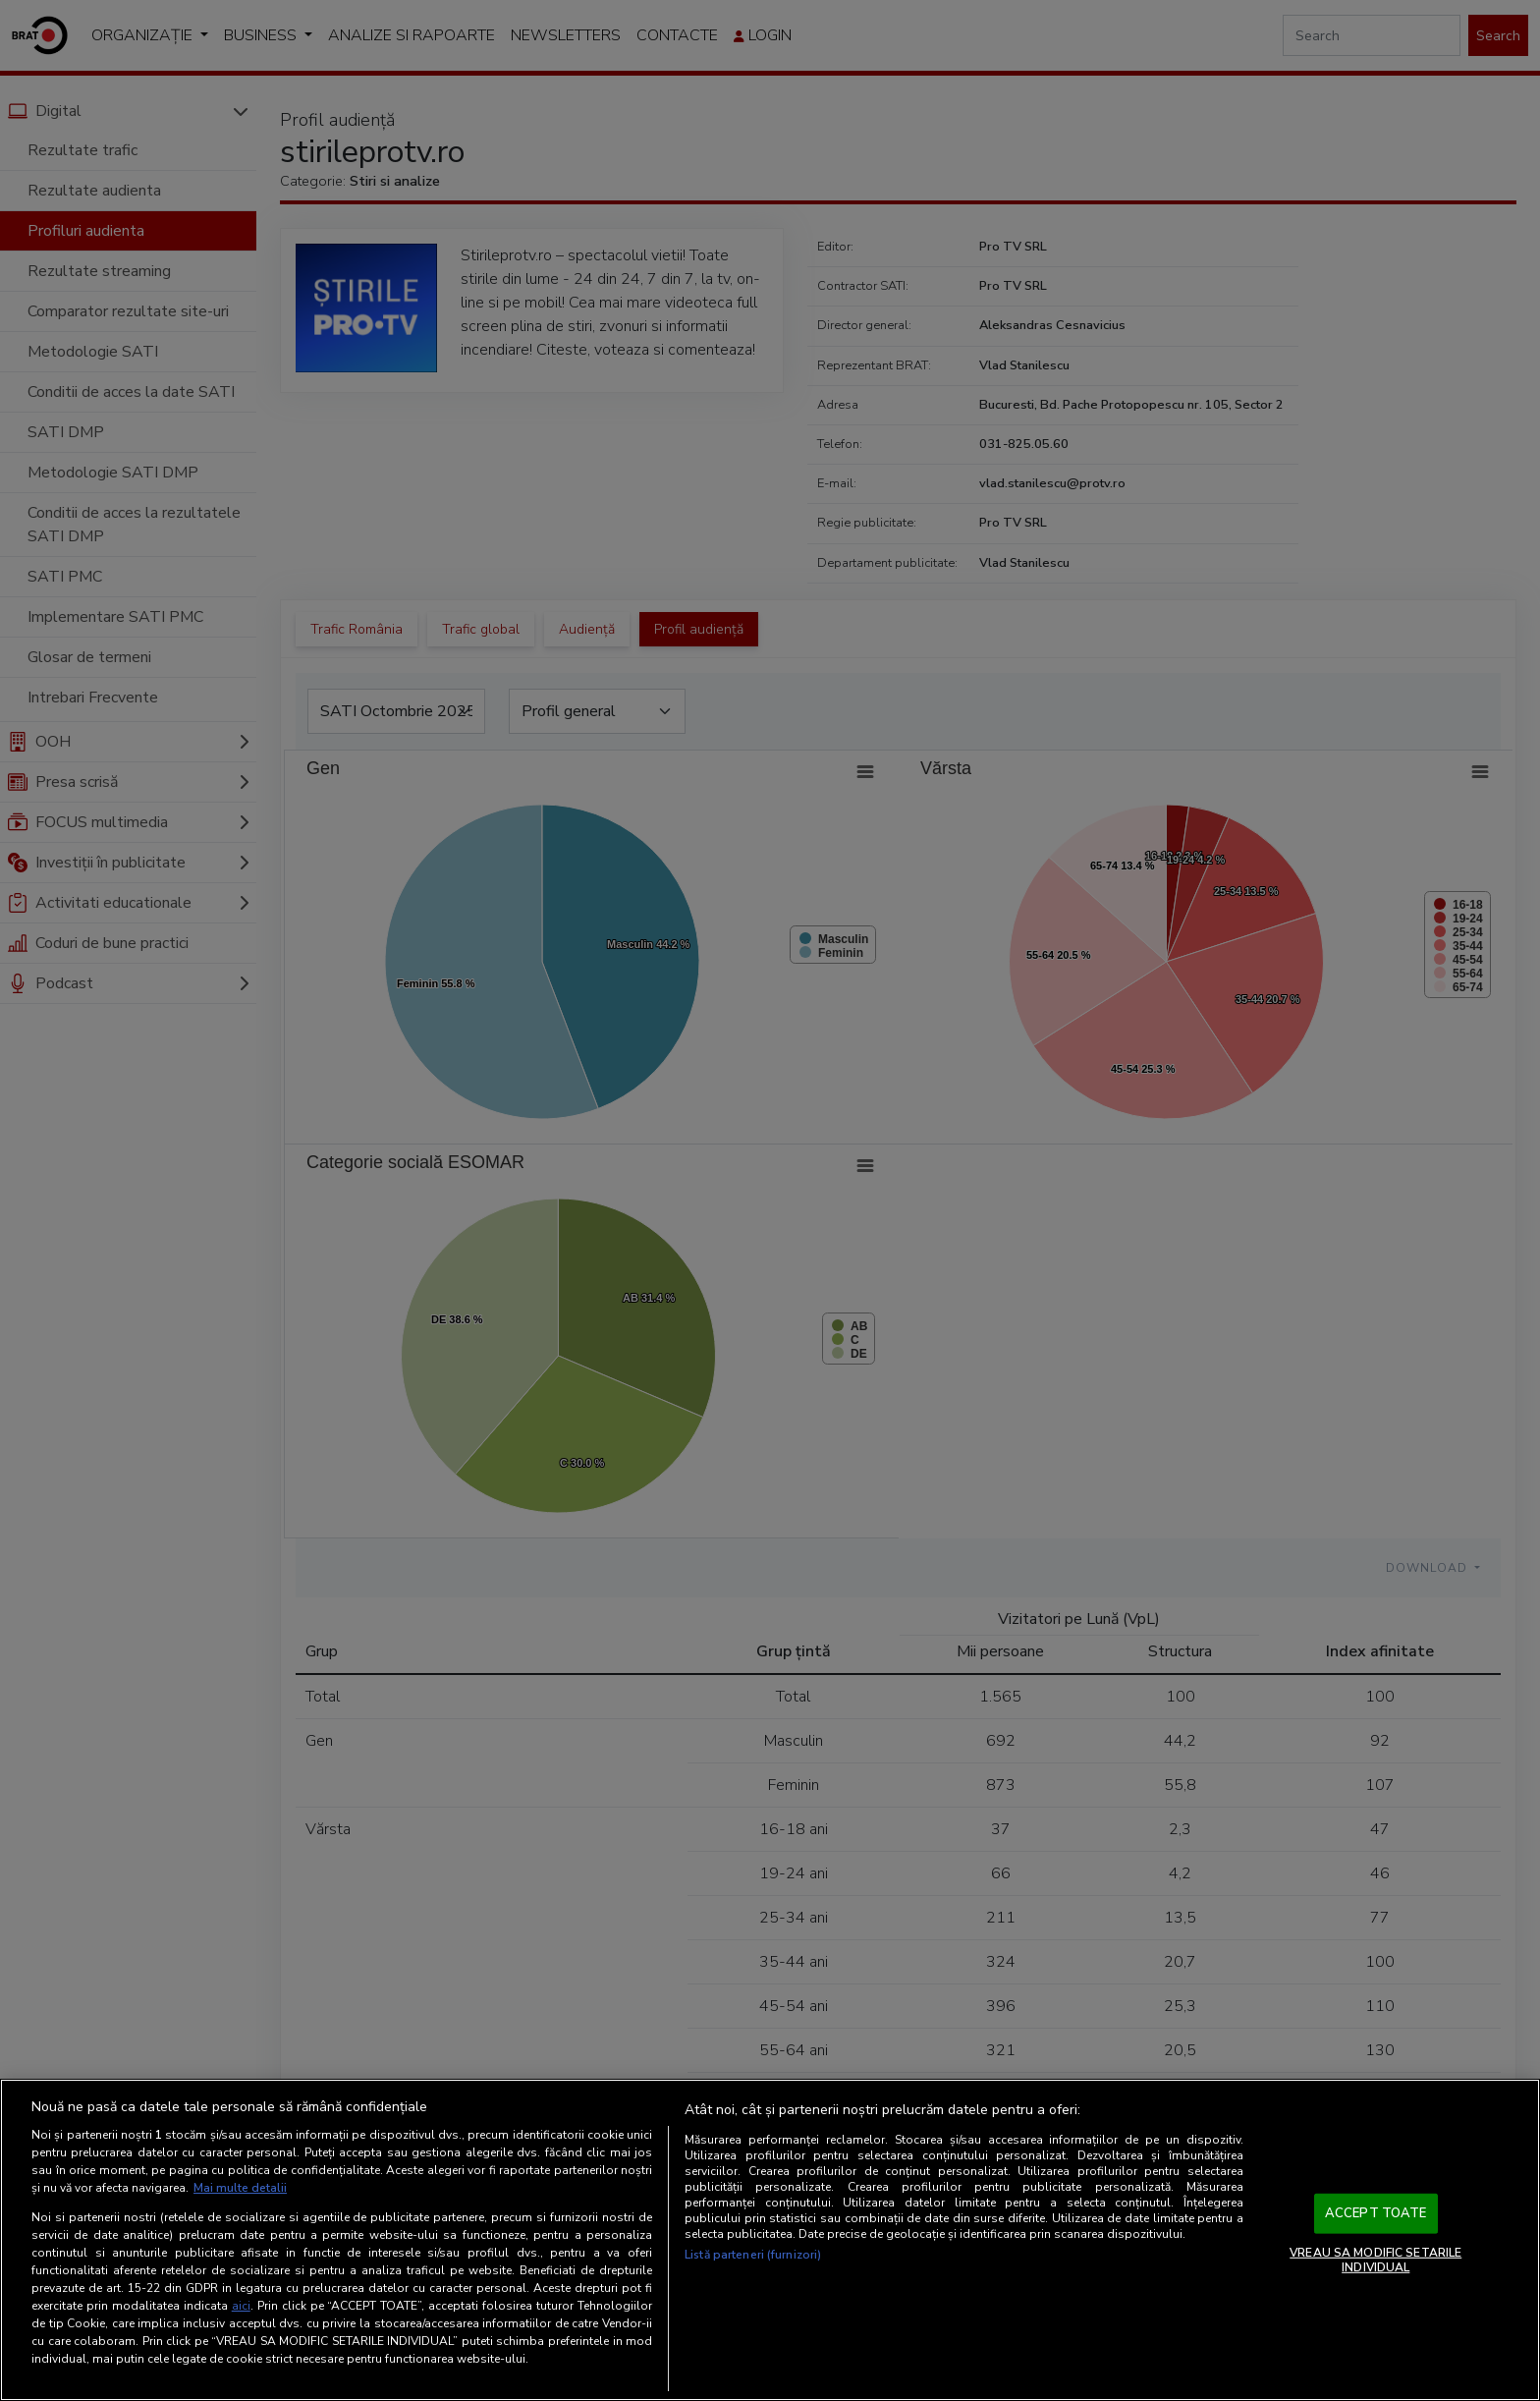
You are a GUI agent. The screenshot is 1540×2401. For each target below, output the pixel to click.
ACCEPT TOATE (1376, 2213)
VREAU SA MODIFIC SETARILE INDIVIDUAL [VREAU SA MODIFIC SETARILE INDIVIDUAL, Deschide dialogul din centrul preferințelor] (1375, 2259)
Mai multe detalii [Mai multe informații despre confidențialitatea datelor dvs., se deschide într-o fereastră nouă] (240, 2188)
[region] (770, 2240)
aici (241, 2306)
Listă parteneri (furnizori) (753, 2254)
